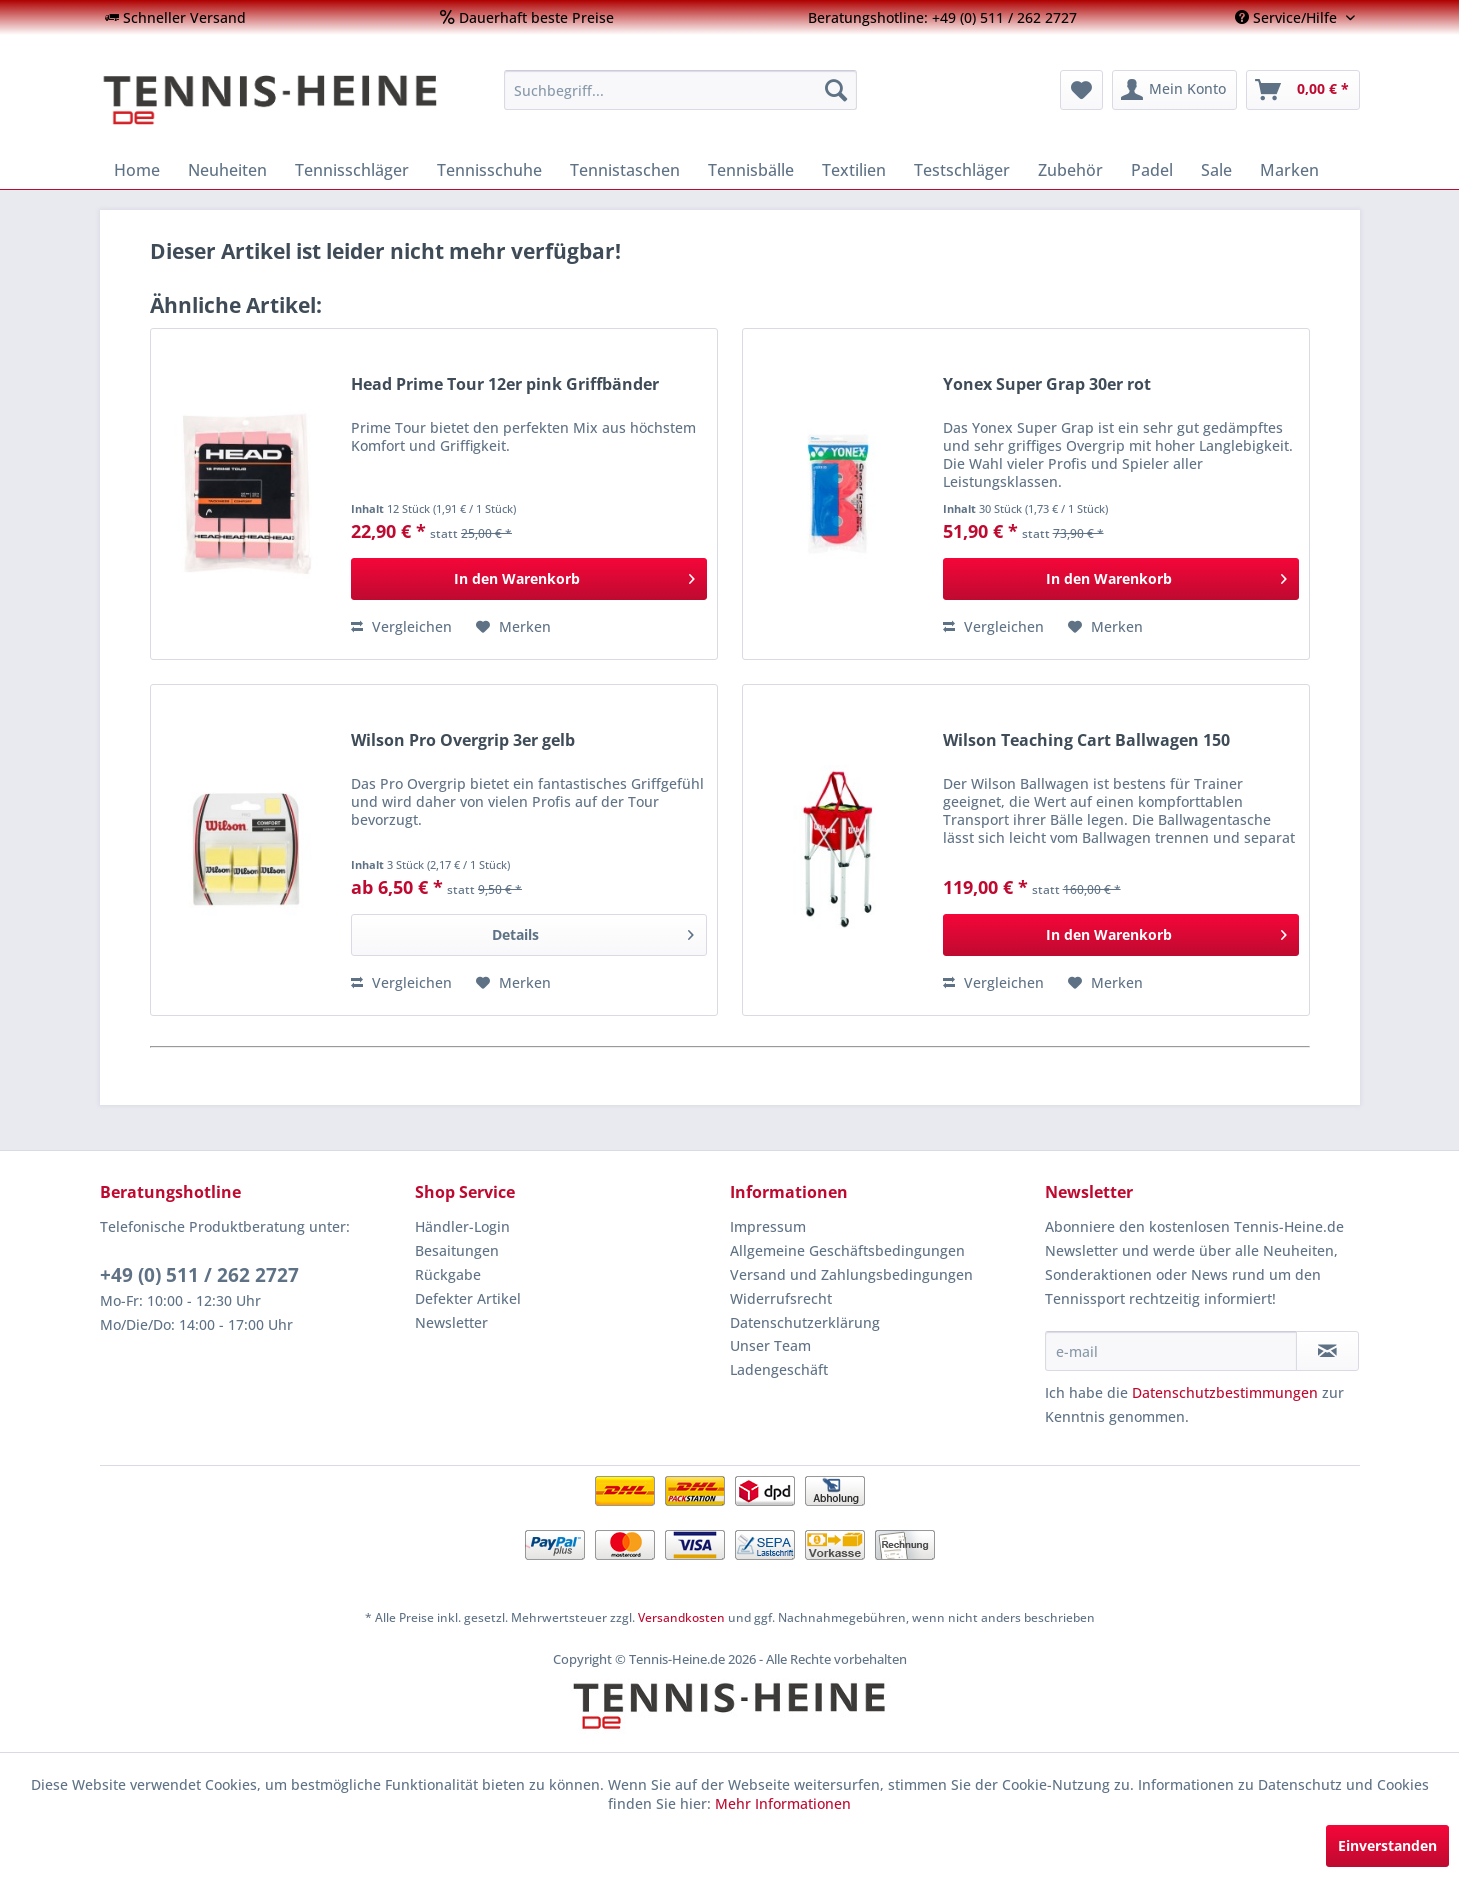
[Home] (137, 170)
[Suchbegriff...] (680, 90)
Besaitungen (457, 1250)
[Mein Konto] (1174, 90)
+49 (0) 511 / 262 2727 (199, 1275)
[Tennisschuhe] (489, 170)
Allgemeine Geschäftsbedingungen (847, 1250)
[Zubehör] (1070, 170)
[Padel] (1152, 170)
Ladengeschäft (779, 1369)
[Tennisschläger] (352, 170)
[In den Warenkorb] (529, 579)
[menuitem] (175, 17)
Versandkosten (681, 1617)
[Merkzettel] (1081, 90)
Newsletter (451, 1322)
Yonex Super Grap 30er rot (1047, 384)
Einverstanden (1387, 1845)
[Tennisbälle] (751, 170)
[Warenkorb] (1303, 90)
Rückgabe (448, 1274)
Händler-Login (462, 1226)
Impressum (768, 1226)
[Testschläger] (962, 170)
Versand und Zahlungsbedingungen (851, 1274)
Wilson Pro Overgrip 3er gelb (463, 740)
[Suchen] (836, 90)
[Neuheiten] (227, 170)
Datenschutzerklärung (805, 1322)
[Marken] (1289, 170)
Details (592, 931)
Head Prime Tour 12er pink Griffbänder (505, 384)
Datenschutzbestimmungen (1225, 1392)
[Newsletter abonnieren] (1327, 1351)
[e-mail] (1171, 1351)
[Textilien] (854, 170)
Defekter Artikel (468, 1298)
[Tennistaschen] (625, 170)
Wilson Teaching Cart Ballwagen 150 (1086, 740)
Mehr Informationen (783, 1803)
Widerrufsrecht (781, 1298)
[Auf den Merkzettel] (513, 627)
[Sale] (1216, 170)
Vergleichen (401, 626)
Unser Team (770, 1345)
